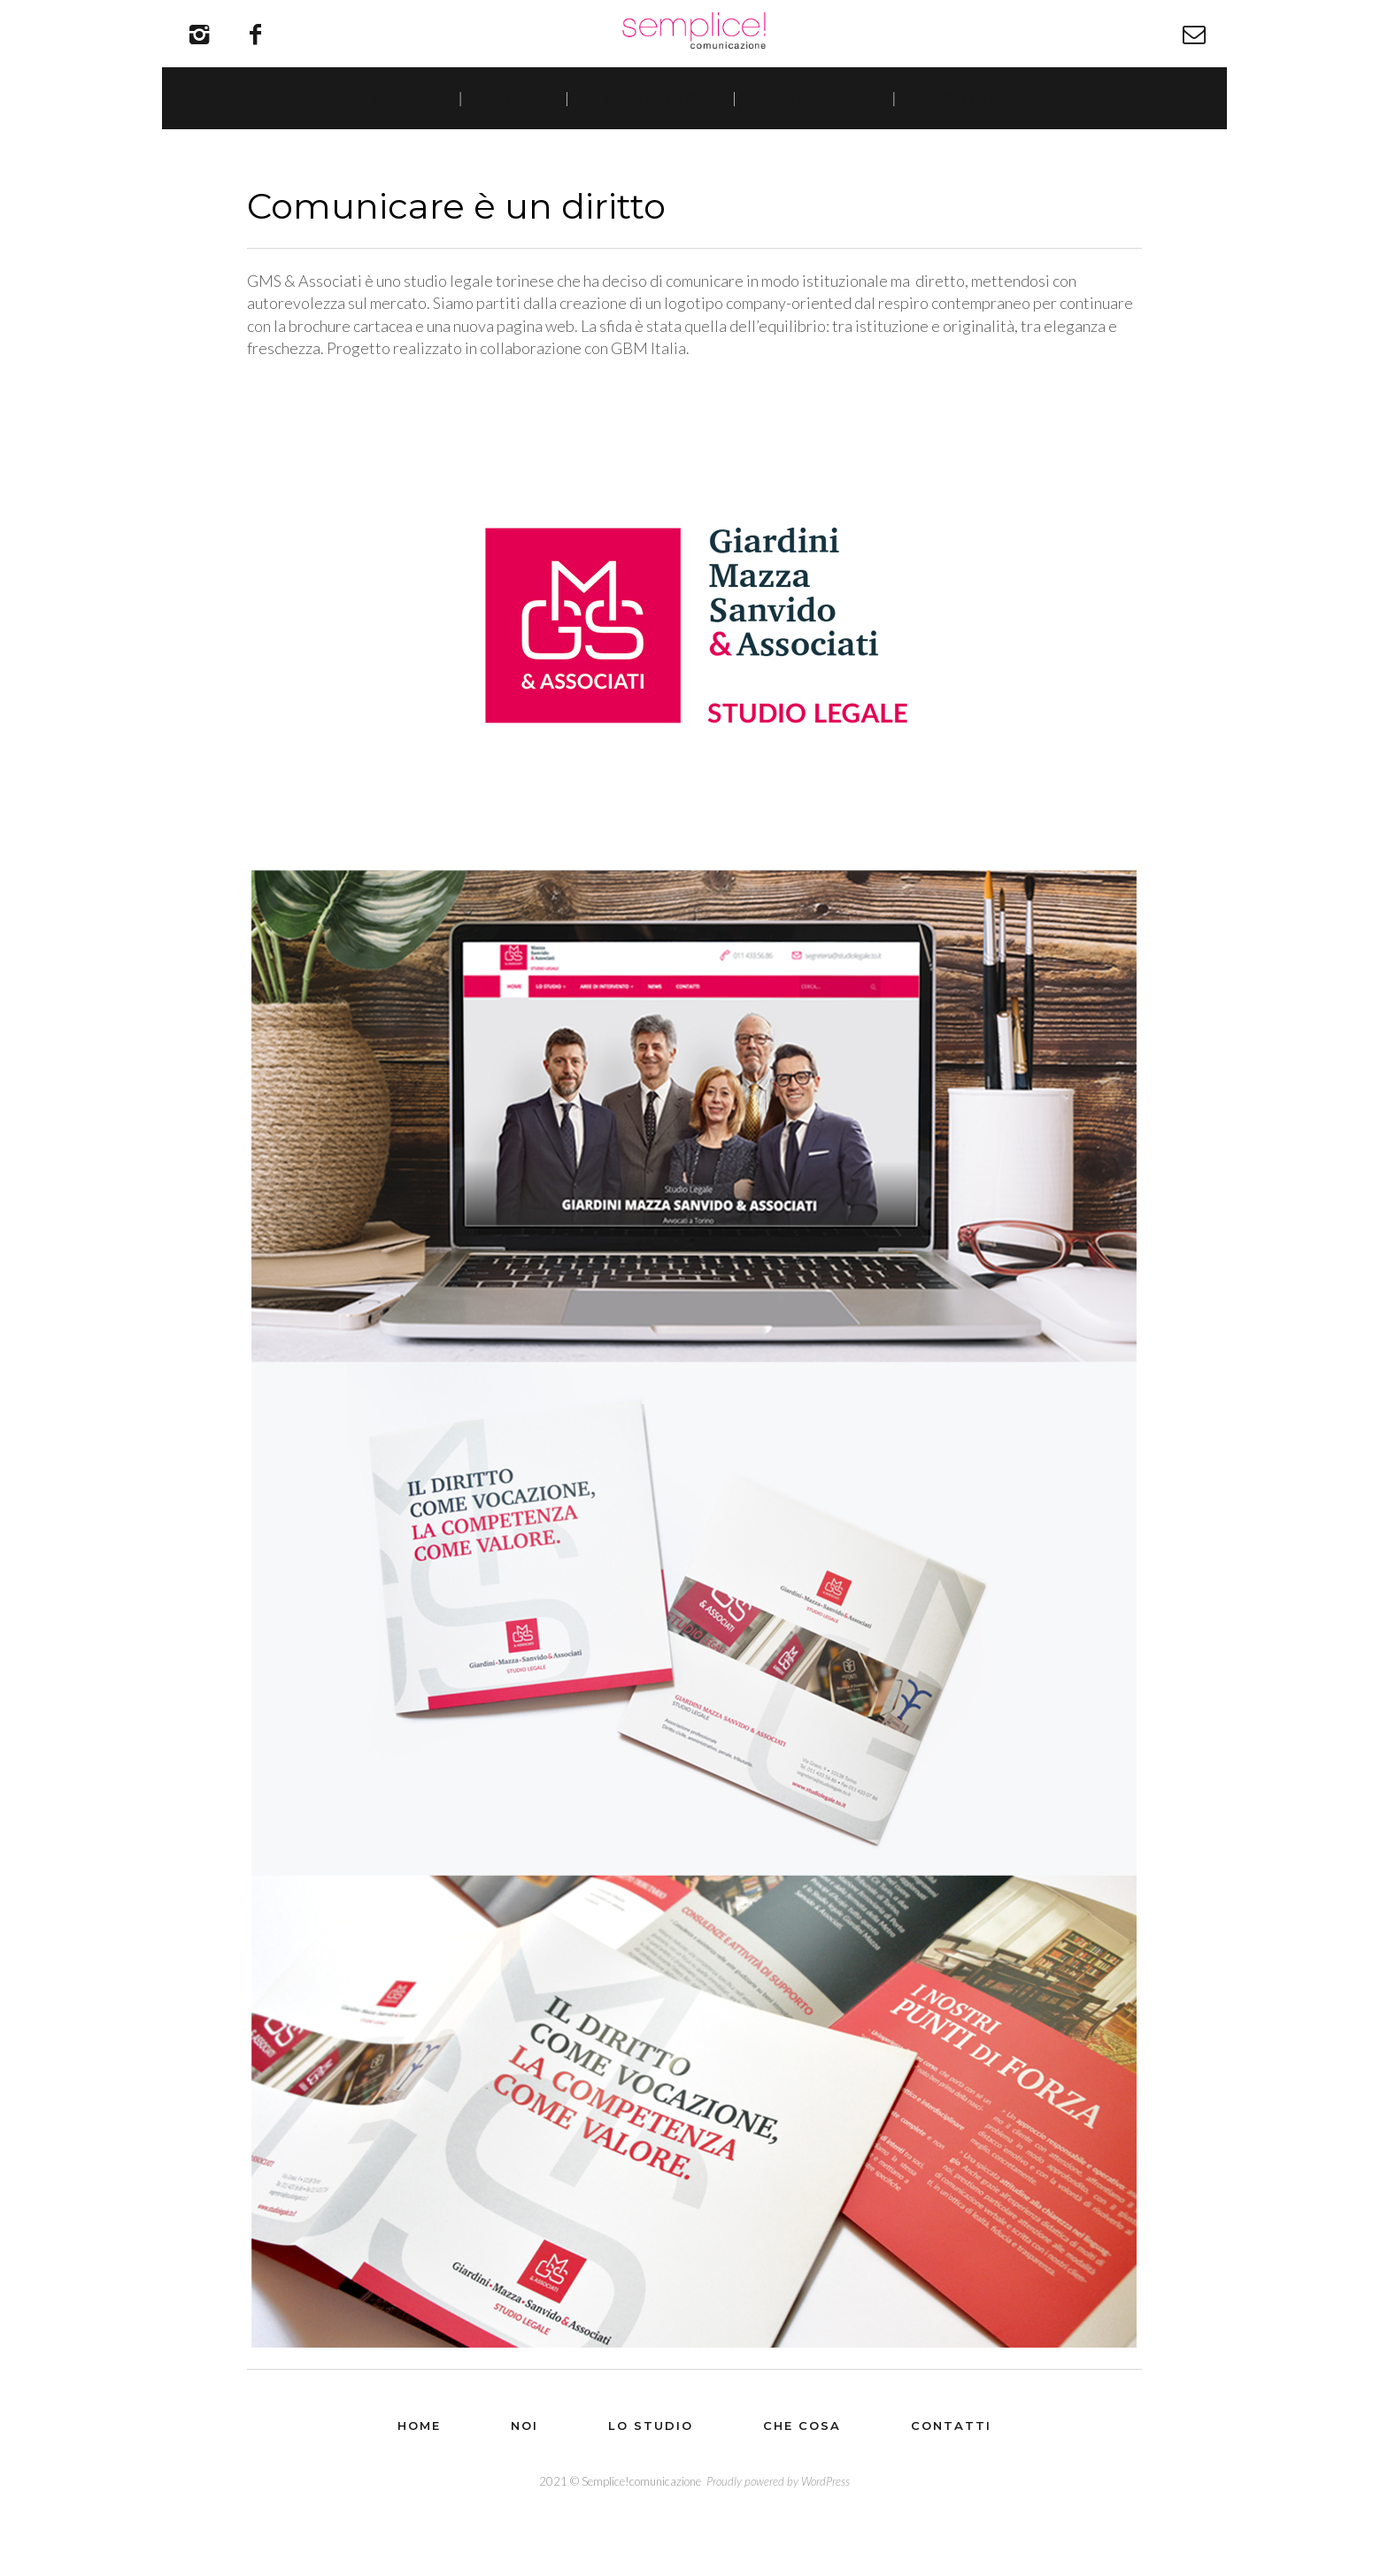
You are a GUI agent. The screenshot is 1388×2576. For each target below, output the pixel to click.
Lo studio (652, 140)
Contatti (975, 140)
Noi (514, 140)
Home (398, 140)
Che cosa (817, 140)
